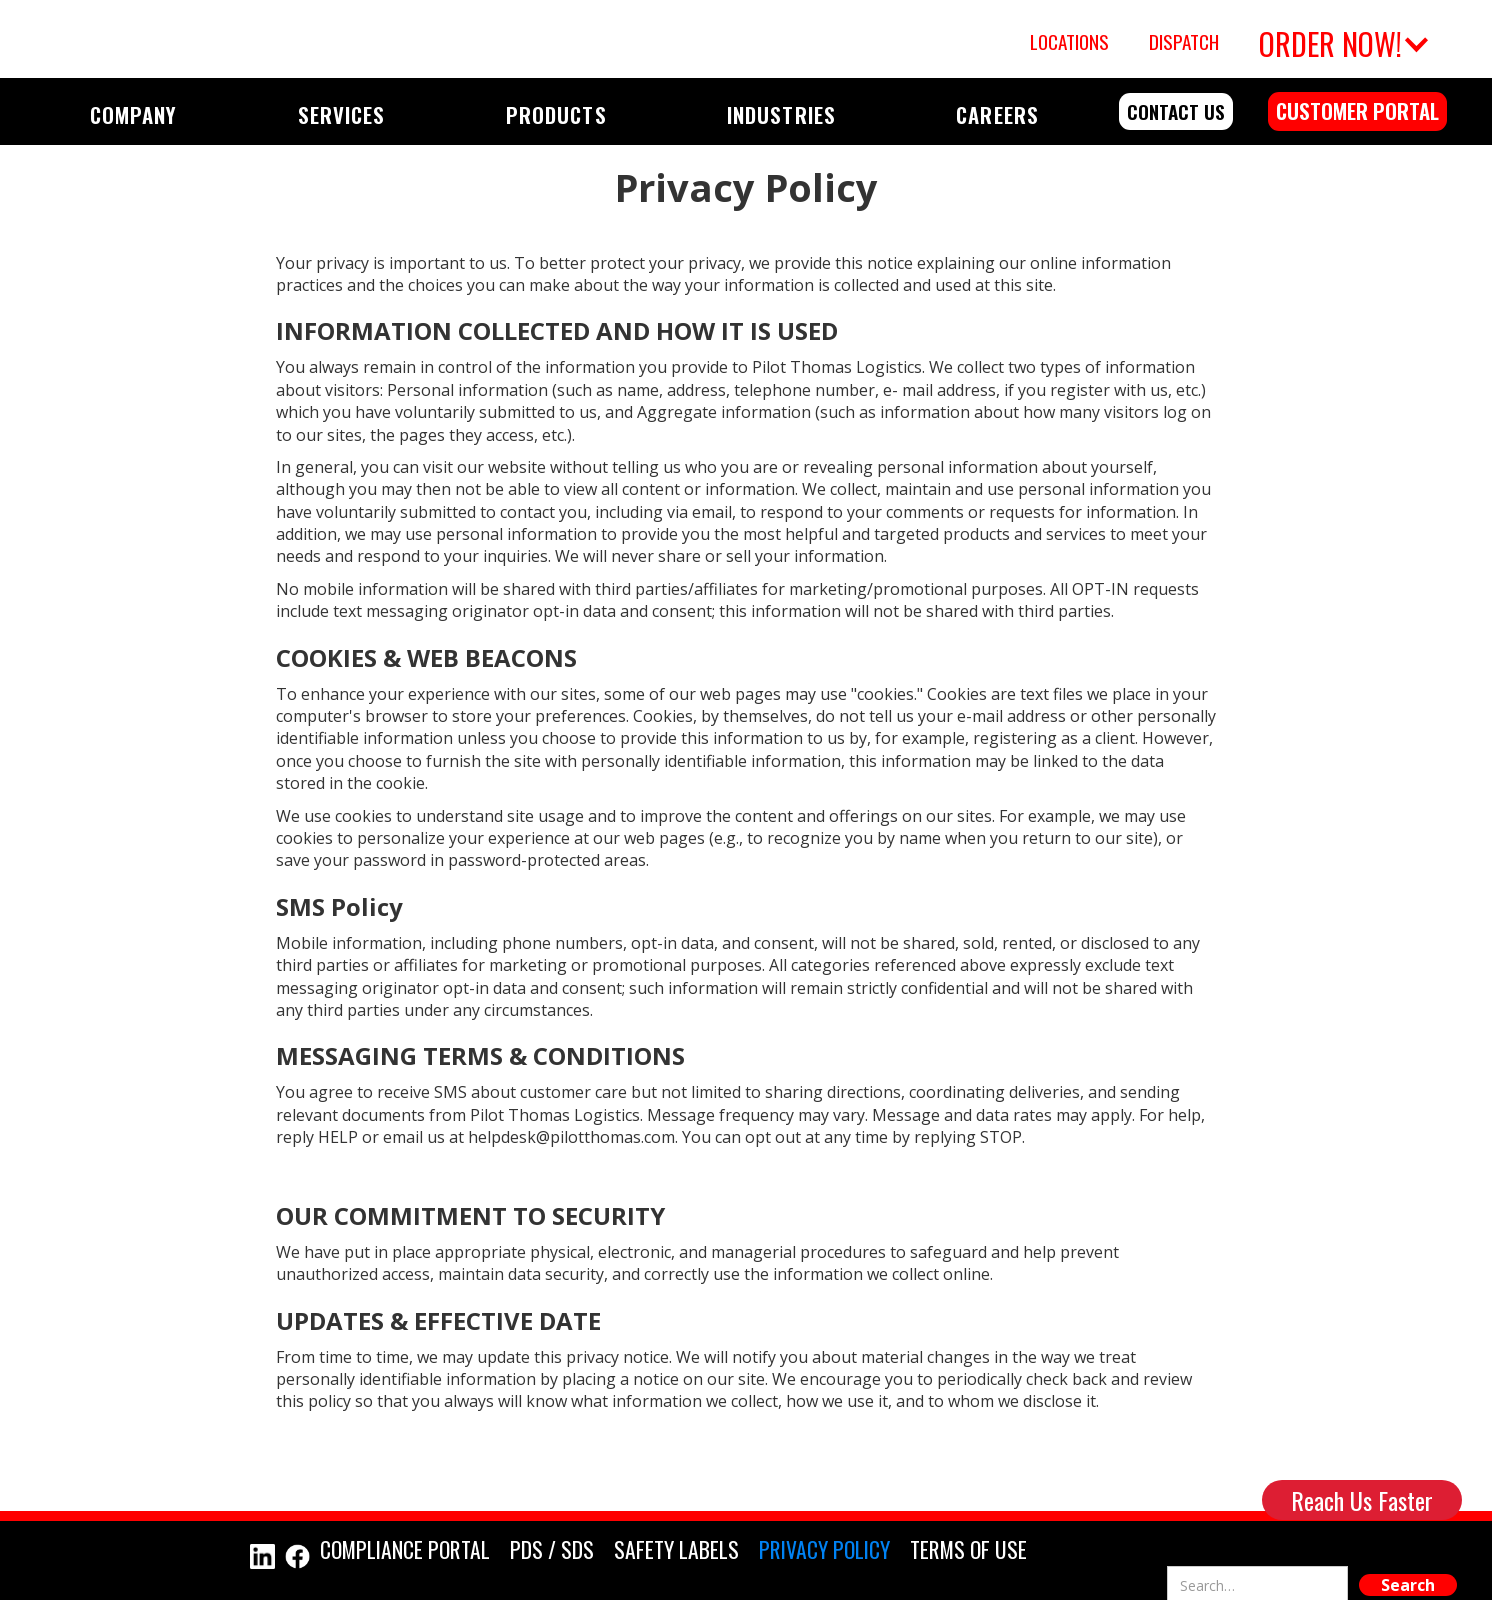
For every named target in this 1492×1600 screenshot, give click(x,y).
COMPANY (133, 114)
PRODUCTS (556, 114)
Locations (1069, 41)
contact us (1176, 111)
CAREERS (997, 114)
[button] (1340, 39)
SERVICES (341, 114)
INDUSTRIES (781, 114)
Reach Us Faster (1362, 1500)
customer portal (1357, 110)
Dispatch (1184, 41)
